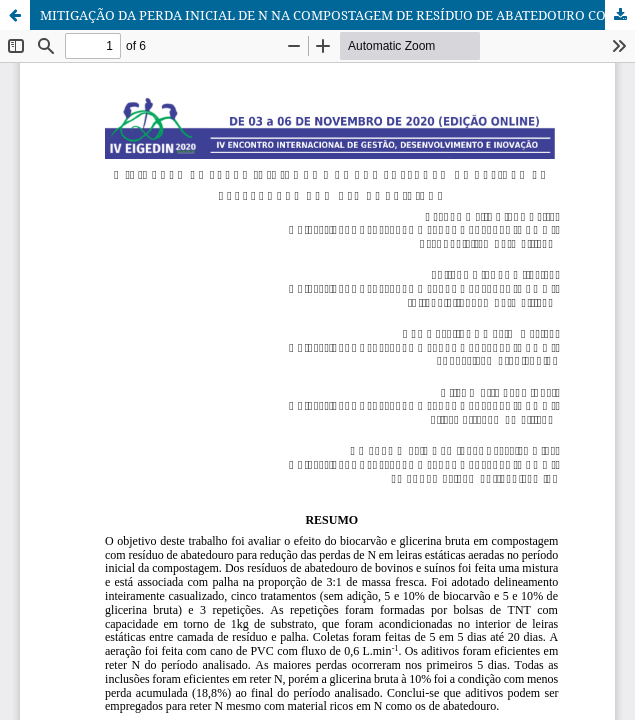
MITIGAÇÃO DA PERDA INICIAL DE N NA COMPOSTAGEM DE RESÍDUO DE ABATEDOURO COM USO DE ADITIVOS (337, 15)
